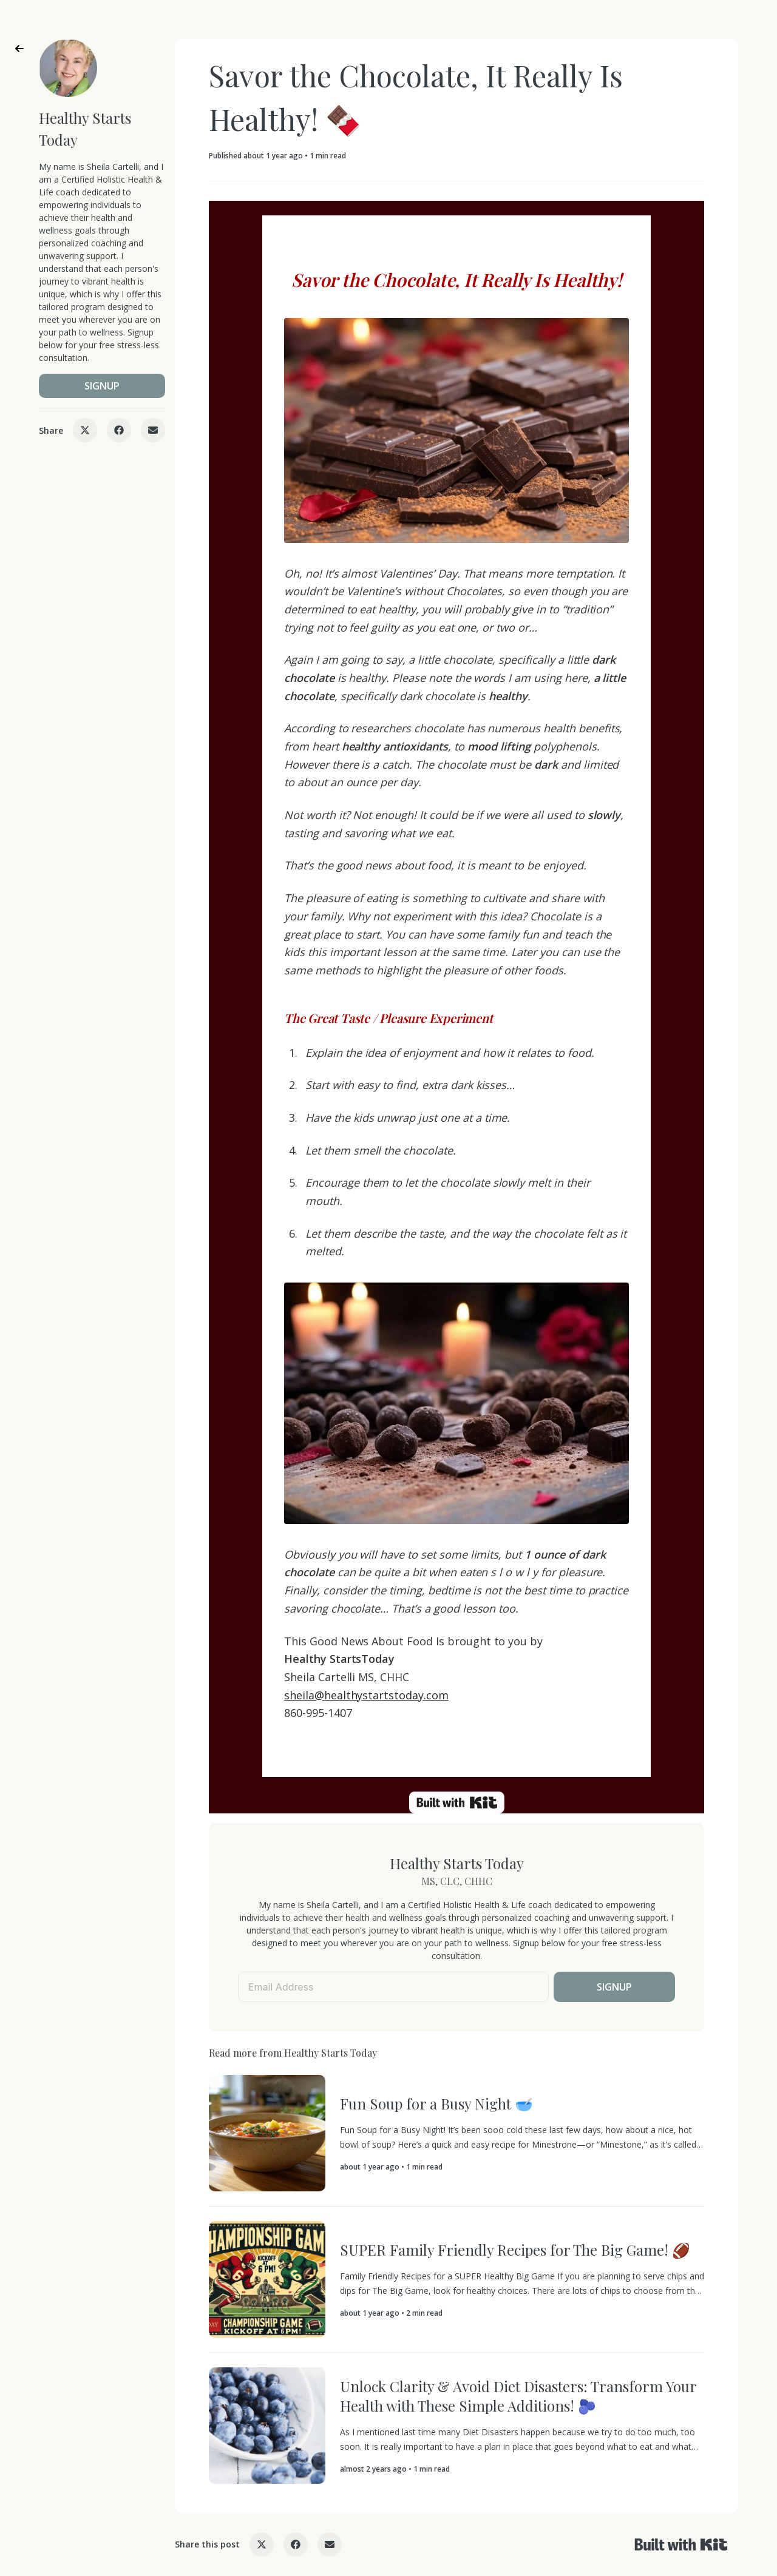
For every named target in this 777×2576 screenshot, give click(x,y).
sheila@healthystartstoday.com (366, 1695)
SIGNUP (102, 386)
